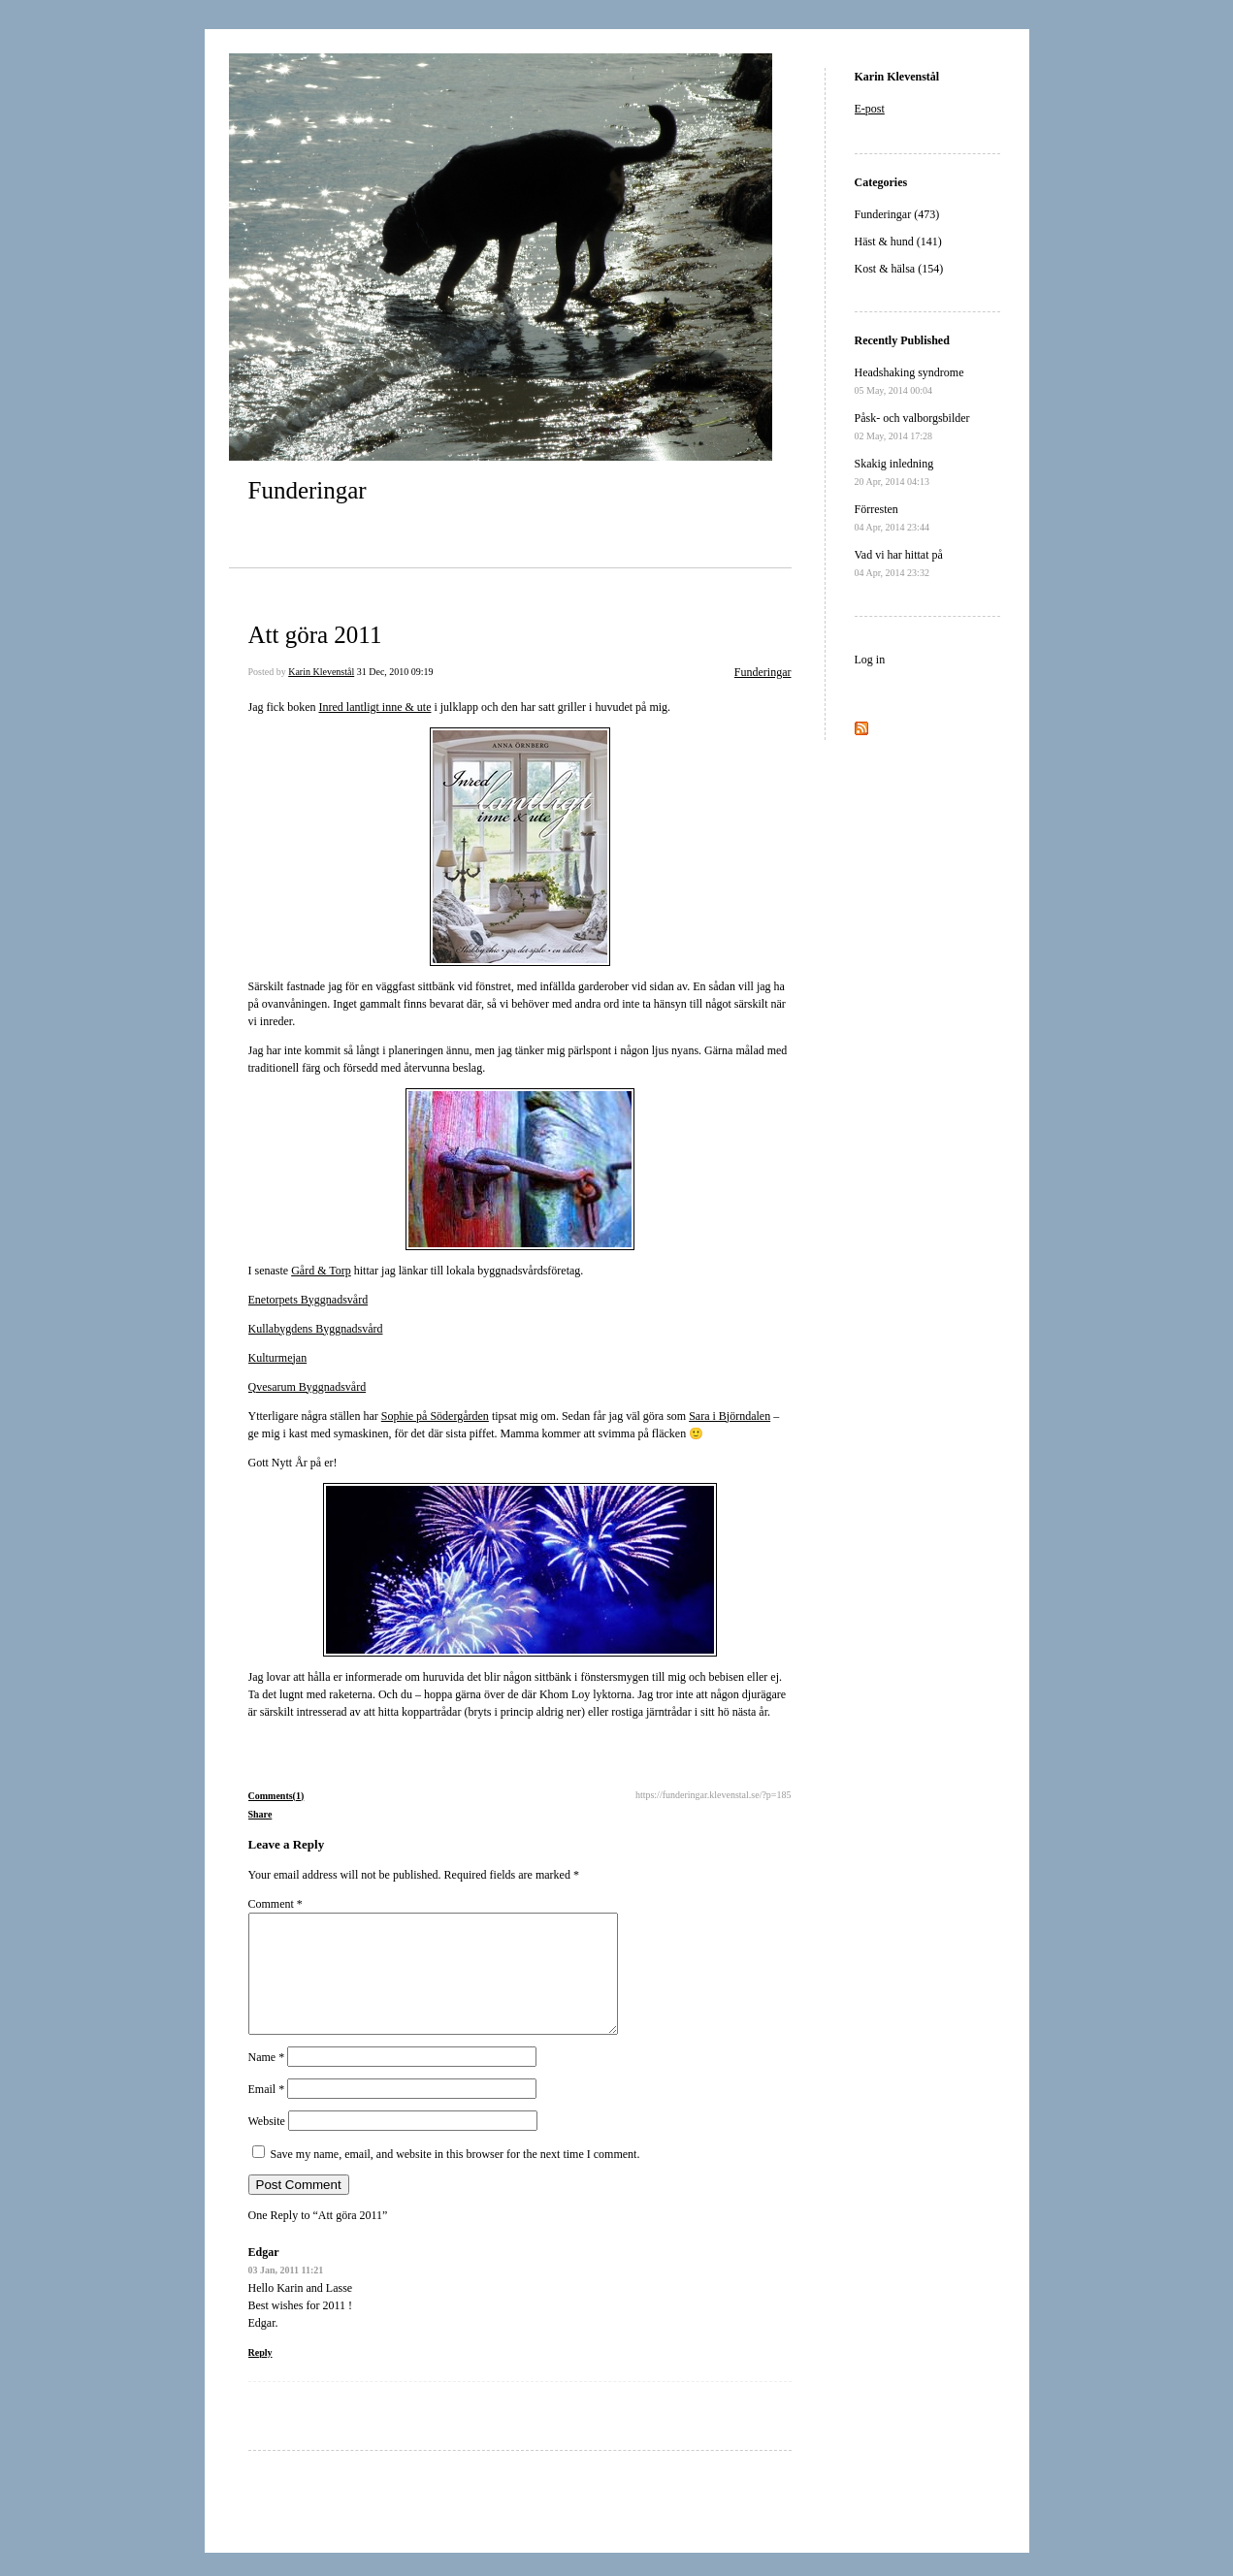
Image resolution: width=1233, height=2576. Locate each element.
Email (266, 2112)
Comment (275, 1904)
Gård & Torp (321, 1270)
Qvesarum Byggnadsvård (307, 1387)
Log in (870, 659)
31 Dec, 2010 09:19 (395, 671)
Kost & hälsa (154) (899, 268)
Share (260, 1814)
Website (266, 2144)
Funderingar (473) (897, 214)
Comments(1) (276, 1795)
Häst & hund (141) (898, 241)
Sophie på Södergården (435, 1416)
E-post (870, 108)
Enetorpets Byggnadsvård (308, 1299)
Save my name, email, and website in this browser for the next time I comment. (455, 2177)
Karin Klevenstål (321, 671)
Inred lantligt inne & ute (374, 707)
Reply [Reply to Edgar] (260, 2375)
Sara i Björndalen (729, 1416)
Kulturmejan (278, 1358)
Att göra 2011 (315, 635)
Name (266, 2080)
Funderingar (307, 490)
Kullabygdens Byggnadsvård (315, 1329)
